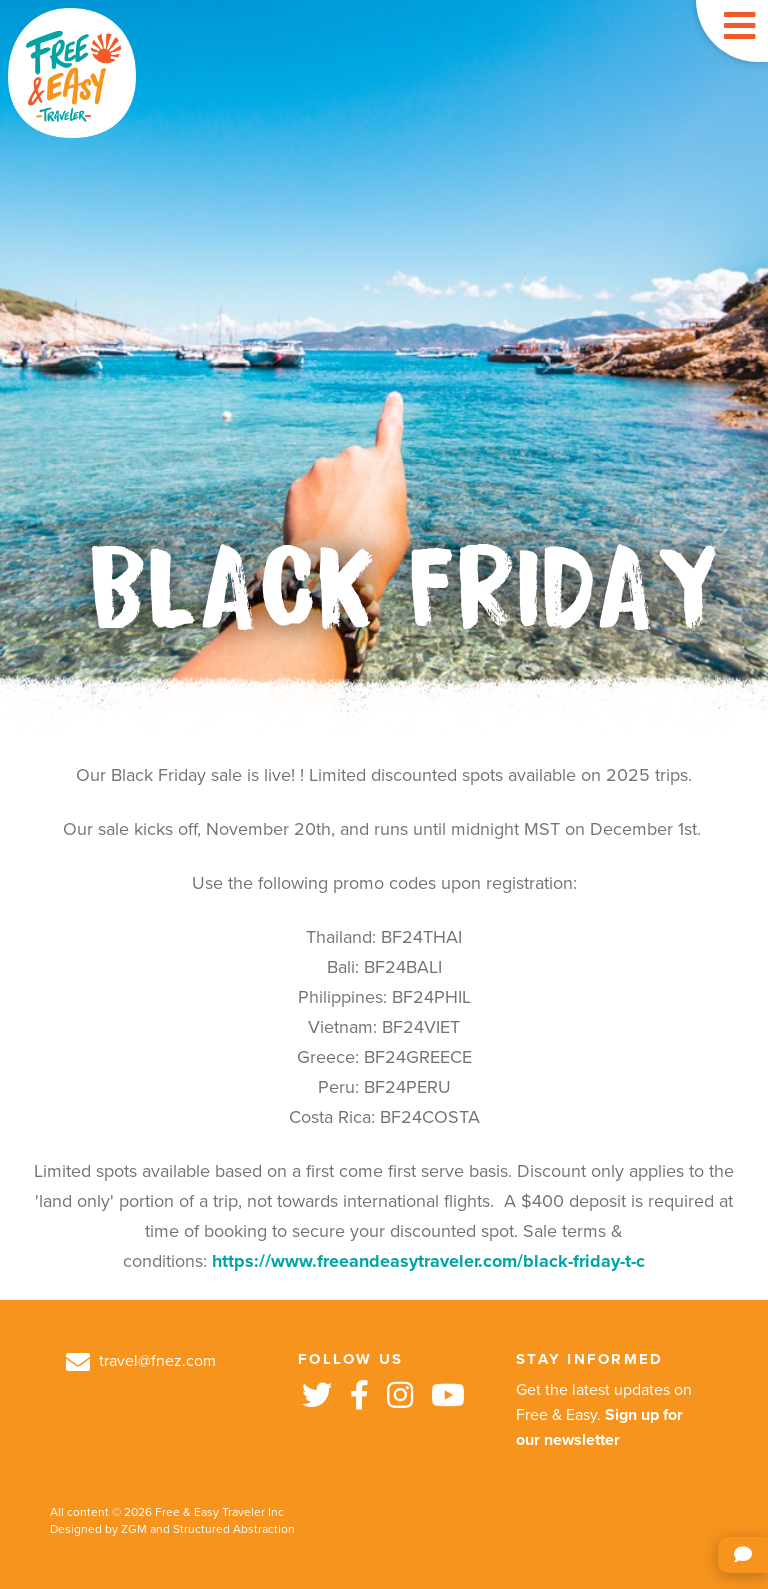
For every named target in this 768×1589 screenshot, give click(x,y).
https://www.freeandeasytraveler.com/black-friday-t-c (428, 1261)
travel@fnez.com (141, 1361)
